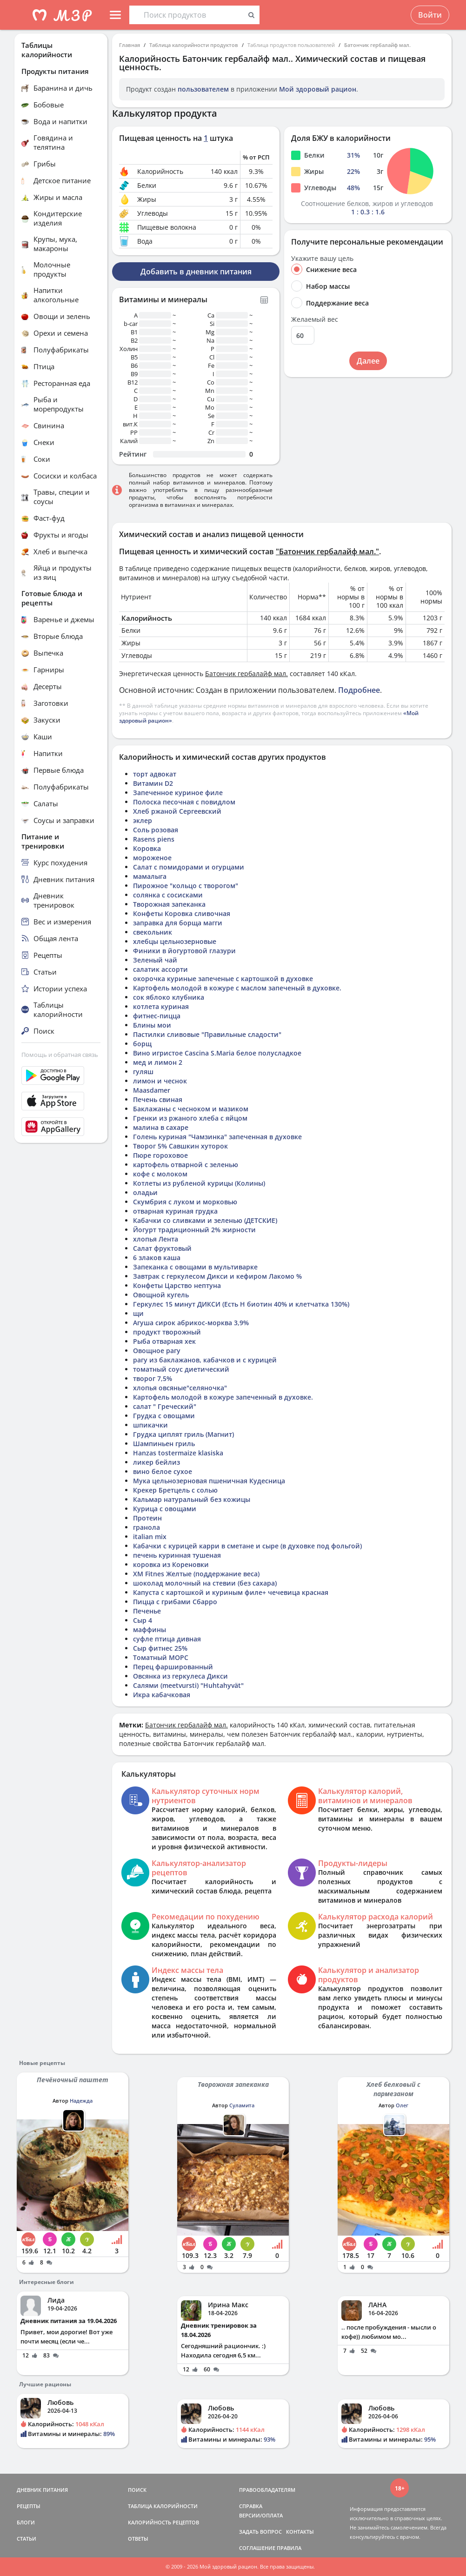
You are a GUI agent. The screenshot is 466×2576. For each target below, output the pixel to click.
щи (138, 1313)
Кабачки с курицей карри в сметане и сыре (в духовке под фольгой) (247, 1545)
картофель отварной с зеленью (185, 1164)
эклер (142, 820)
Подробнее (359, 690)
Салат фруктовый (162, 1248)
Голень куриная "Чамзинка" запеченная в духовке (217, 1136)
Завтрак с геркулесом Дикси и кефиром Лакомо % (217, 1276)
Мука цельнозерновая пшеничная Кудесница (209, 1480)
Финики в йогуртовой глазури (184, 950)
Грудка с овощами (164, 1415)
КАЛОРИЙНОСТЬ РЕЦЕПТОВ (163, 2522)
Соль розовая (155, 829)
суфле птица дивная (167, 1638)
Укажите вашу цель (322, 258)
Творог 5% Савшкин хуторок (180, 1146)
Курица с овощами (164, 1508)
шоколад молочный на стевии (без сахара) (205, 1583)
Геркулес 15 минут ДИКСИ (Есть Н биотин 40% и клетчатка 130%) (241, 1304)
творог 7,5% (152, 1378)
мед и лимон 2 (157, 1062)
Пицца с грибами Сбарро (175, 1601)
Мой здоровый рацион (317, 89)
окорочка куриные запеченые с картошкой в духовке (223, 978)
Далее (368, 361)
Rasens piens (153, 839)
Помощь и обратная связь (59, 1054)
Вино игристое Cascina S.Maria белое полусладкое (217, 1053)
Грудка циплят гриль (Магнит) (183, 1434)
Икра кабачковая (161, 1694)
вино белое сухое (162, 1471)
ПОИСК (137, 2489)
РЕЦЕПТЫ (28, 2506)
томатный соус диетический (181, 1369)
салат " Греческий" (164, 1406)
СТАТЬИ (26, 2538)
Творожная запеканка (169, 904)
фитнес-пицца (156, 1015)
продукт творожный (167, 1332)
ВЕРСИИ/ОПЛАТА (261, 2515)
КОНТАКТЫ (300, 2531)
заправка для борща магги (177, 922)
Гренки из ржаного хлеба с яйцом (190, 1118)
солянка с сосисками (168, 894)
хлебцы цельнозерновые (174, 941)
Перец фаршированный (173, 1666)
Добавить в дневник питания (196, 271)
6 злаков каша (156, 1257)
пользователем (203, 89)
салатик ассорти (160, 969)
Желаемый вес (314, 319)
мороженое (152, 857)
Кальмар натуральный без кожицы (191, 1499)
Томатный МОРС (160, 1657)
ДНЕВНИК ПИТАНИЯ (42, 2489)
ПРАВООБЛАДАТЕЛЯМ (267, 2489)
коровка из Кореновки (171, 1564)
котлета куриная (161, 1006)
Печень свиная (157, 1099)
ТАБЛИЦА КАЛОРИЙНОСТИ (163, 2506)
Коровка (147, 848)
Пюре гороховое (160, 1155)
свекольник (152, 932)
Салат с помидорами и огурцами (188, 867)
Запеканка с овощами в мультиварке (195, 1266)
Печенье (147, 1611)
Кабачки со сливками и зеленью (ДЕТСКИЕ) (205, 1220)
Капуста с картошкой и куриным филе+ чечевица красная (230, 1592)
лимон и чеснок (160, 1080)
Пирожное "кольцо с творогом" (185, 885)
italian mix (149, 1536)
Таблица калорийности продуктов (193, 44)
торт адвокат (154, 774)
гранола (146, 1527)
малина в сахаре (160, 1127)
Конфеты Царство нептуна (177, 1285)
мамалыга (149, 876)
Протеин (147, 1518)
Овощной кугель (161, 1294)
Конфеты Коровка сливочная (181, 913)
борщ (142, 1043)
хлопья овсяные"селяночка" (180, 1387)
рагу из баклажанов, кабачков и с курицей (205, 1359)
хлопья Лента (155, 1239)
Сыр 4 (142, 1620)
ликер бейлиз (156, 1462)
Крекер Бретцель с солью (175, 1490)
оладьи (145, 1192)
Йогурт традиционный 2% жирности (194, 1229)
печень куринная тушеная (177, 1555)
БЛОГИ (26, 2522)
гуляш (143, 1071)
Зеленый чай (155, 960)
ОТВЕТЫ (138, 2538)
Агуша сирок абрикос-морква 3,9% (191, 1322)
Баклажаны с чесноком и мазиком (190, 1108)
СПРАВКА (250, 2506)
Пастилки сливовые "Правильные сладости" (207, 1034)
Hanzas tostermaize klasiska (178, 1452)
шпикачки (150, 1425)
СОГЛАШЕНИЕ (257, 2547)
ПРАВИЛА (289, 2547)
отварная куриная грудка (175, 1211)
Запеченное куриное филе (178, 792)
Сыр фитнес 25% (160, 1648)
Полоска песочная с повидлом (184, 801)
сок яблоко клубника (168, 997)
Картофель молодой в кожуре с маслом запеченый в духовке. (237, 987)
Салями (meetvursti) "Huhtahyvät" (188, 1685)
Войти (430, 15)
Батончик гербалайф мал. (377, 44)
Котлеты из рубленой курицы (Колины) (199, 1183)
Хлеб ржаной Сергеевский (177, 811)
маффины (149, 1629)
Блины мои (152, 1025)
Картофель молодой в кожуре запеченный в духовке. (223, 1397)
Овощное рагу (156, 1350)
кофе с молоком (160, 1173)
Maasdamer (151, 1090)
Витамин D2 (153, 783)
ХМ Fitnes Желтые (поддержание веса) (196, 1573)
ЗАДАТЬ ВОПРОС (260, 2531)
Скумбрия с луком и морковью (185, 1201)
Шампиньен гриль (164, 1443)
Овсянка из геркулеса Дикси (180, 1676)
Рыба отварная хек (164, 1341)
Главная (129, 44)
